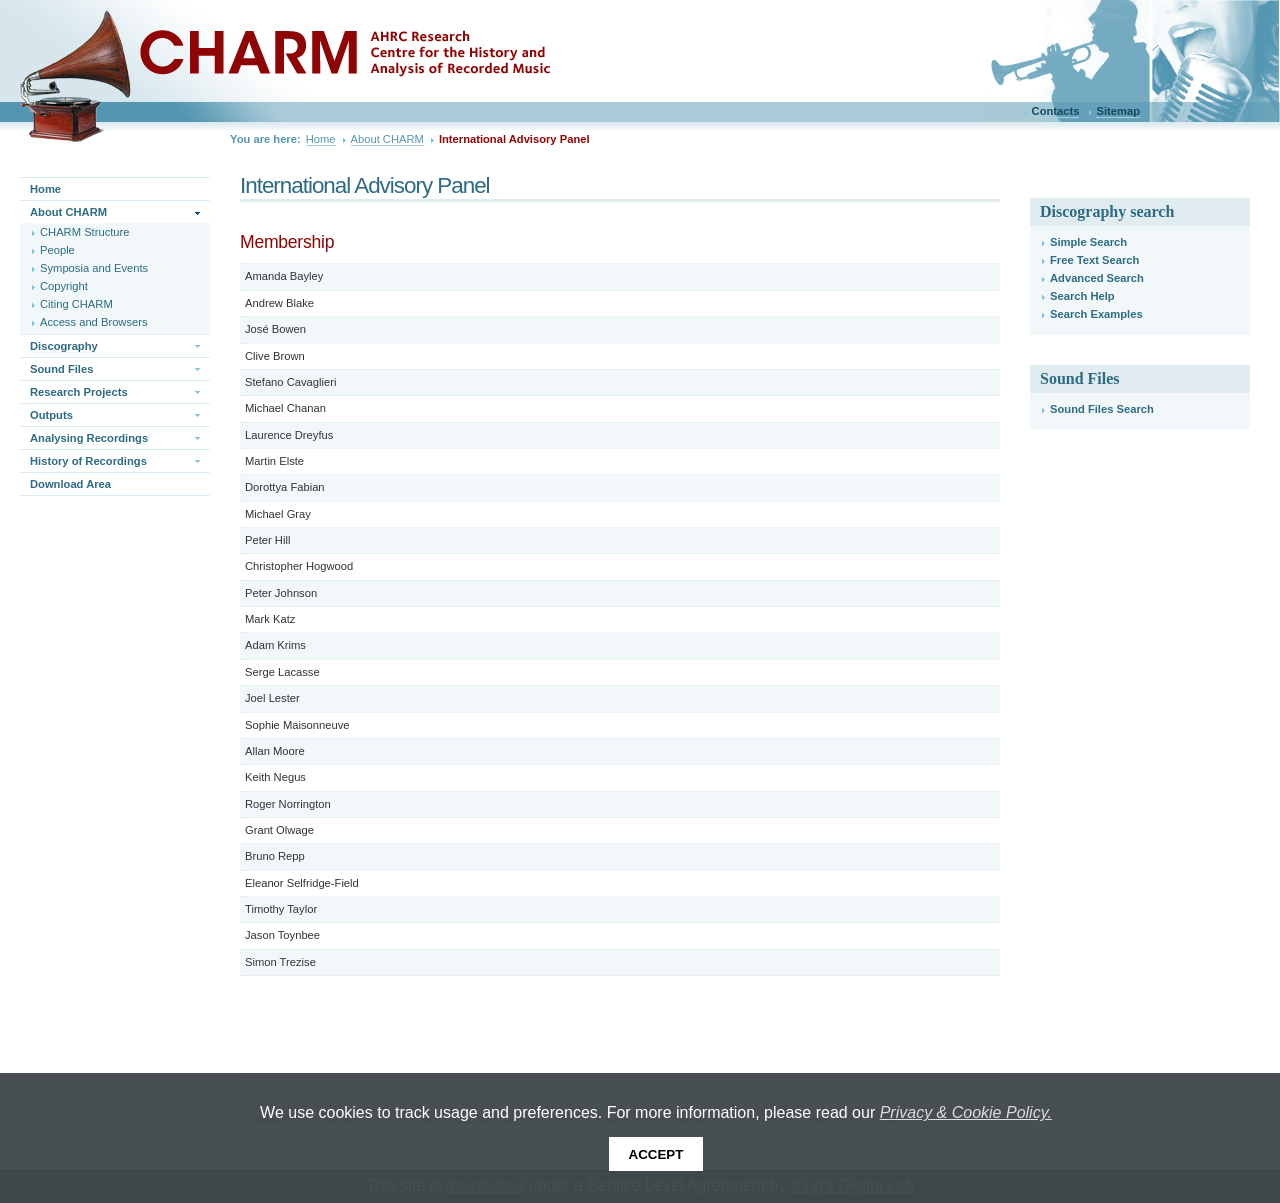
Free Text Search (1094, 260)
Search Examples (1096, 314)
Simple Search (1088, 242)
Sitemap (1118, 111)
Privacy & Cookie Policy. (966, 1112)
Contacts (1056, 111)
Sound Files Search (1102, 409)
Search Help (1082, 296)
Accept (656, 1154)
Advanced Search (1097, 278)
